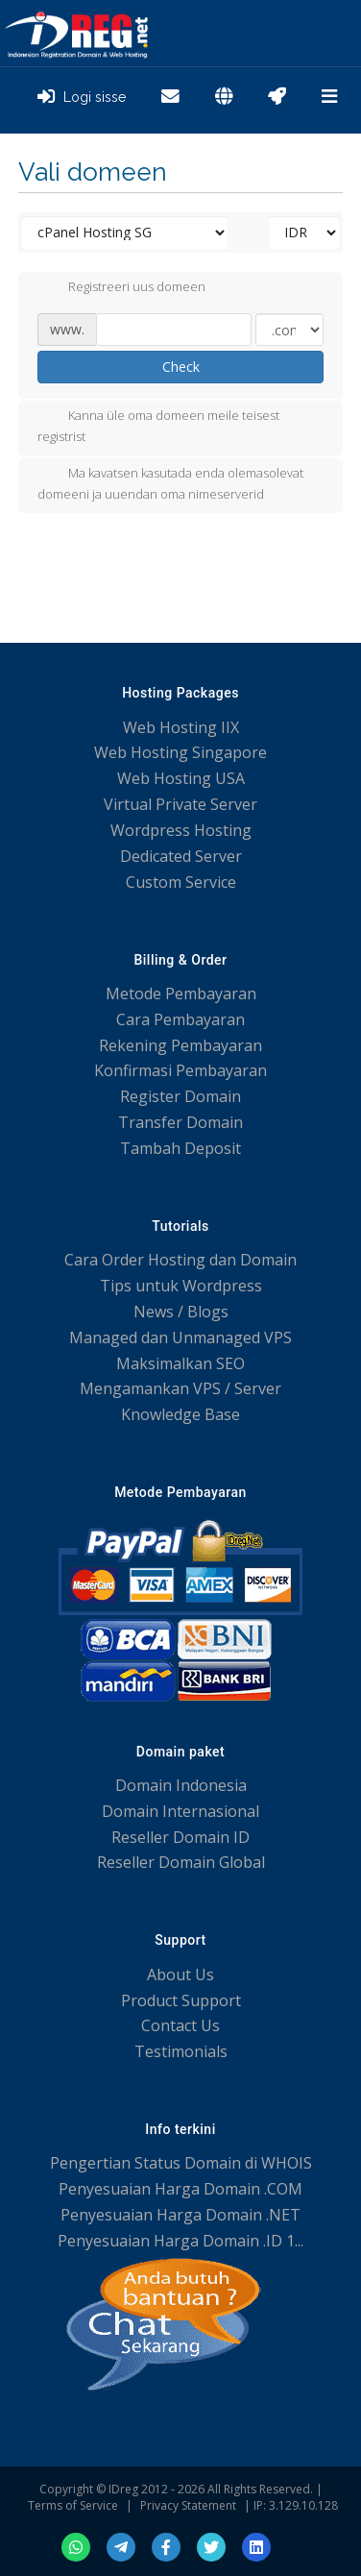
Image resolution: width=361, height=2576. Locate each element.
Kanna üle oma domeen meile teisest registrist (158, 425)
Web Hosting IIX (181, 727)
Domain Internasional (180, 1811)
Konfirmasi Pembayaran (180, 1070)
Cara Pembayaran (180, 1019)
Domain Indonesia (181, 1785)
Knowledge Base (180, 1414)
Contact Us (180, 2025)
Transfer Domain (180, 1122)
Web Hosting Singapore (180, 752)
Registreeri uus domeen (121, 288)
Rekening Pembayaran (180, 1045)
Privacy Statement (188, 2505)
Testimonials (181, 2051)
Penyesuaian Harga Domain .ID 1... (180, 2240)
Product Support (181, 2000)
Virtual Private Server (180, 804)
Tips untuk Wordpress (181, 1285)
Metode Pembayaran (181, 993)
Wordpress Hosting (181, 830)
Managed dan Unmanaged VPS (180, 1337)
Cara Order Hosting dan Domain (180, 1259)
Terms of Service (73, 2505)
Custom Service (181, 882)
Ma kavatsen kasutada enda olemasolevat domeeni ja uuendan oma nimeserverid (170, 483)
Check (181, 366)
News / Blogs (181, 1311)
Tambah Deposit (180, 1148)
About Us (180, 1974)
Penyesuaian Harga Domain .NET (180, 2214)
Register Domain (180, 1096)
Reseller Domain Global (181, 1862)
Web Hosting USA (181, 778)
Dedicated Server (181, 856)
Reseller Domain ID (180, 1837)
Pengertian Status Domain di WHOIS (181, 2162)
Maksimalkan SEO (180, 1363)
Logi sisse (81, 97)
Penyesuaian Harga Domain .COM (180, 2188)
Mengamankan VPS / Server (180, 1388)
